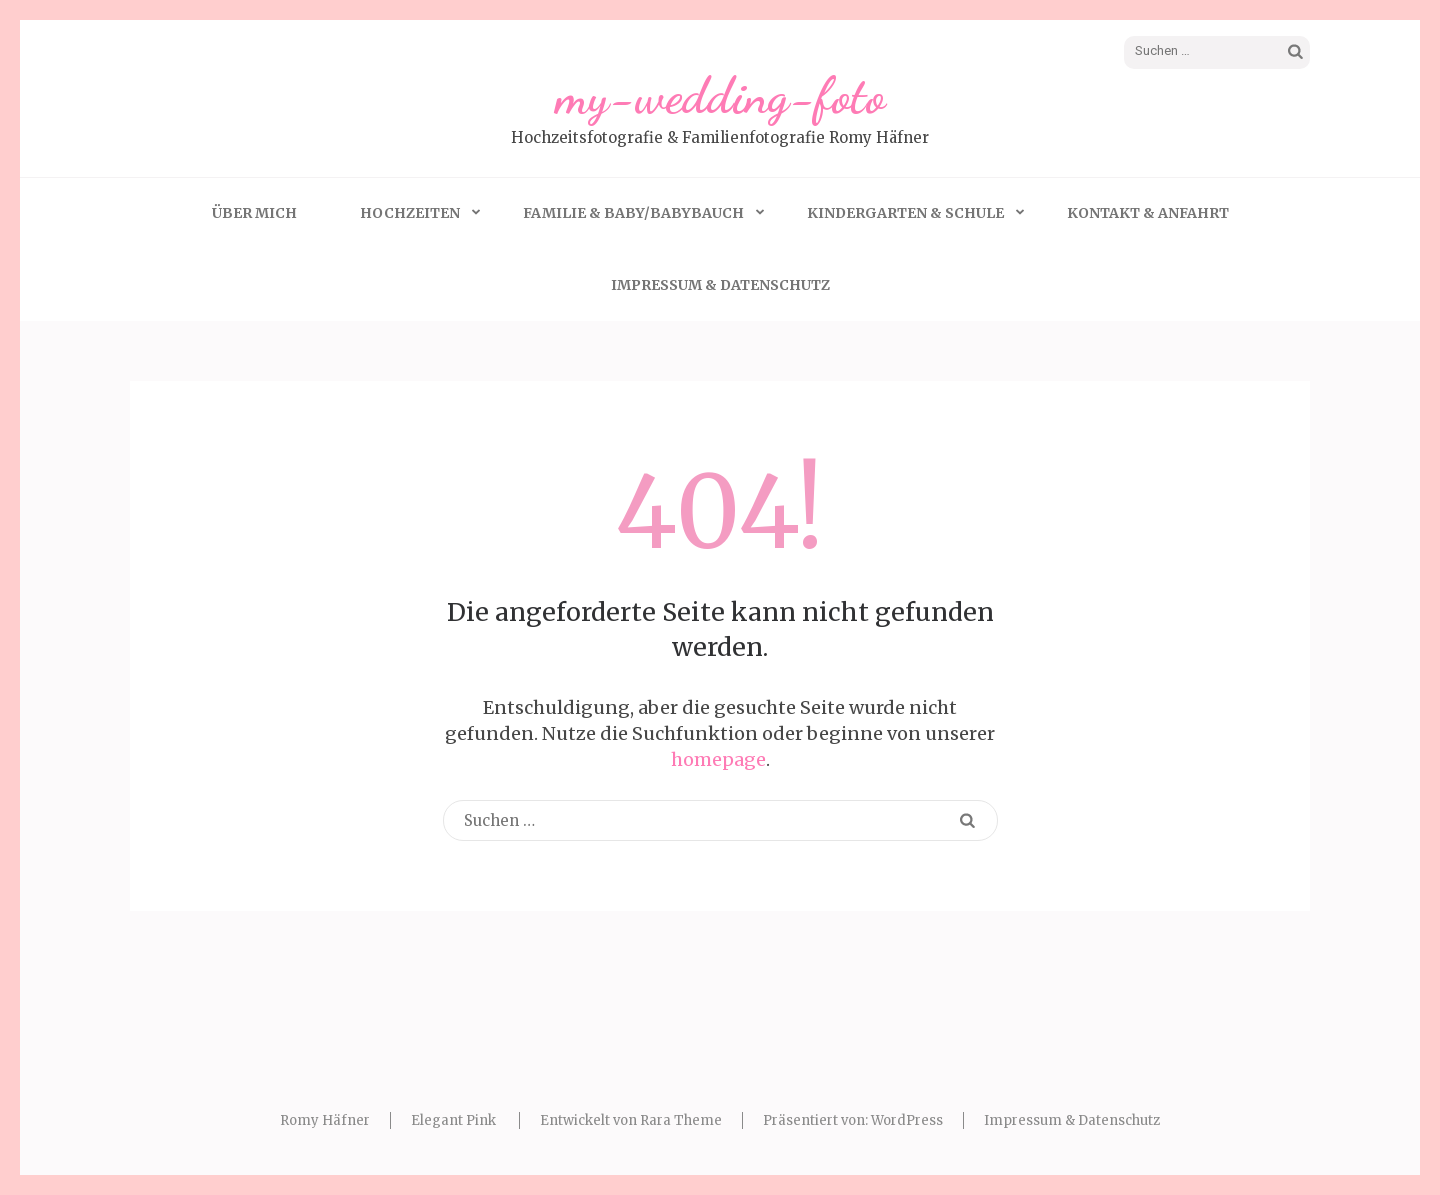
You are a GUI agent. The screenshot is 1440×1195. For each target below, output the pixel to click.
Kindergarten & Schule (905, 213)
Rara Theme (681, 1120)
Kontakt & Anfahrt (1148, 213)
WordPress (907, 1120)
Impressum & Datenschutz (720, 285)
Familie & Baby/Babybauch (633, 213)
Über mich (254, 213)
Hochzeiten (410, 213)
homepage (718, 759)
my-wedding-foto (720, 96)
